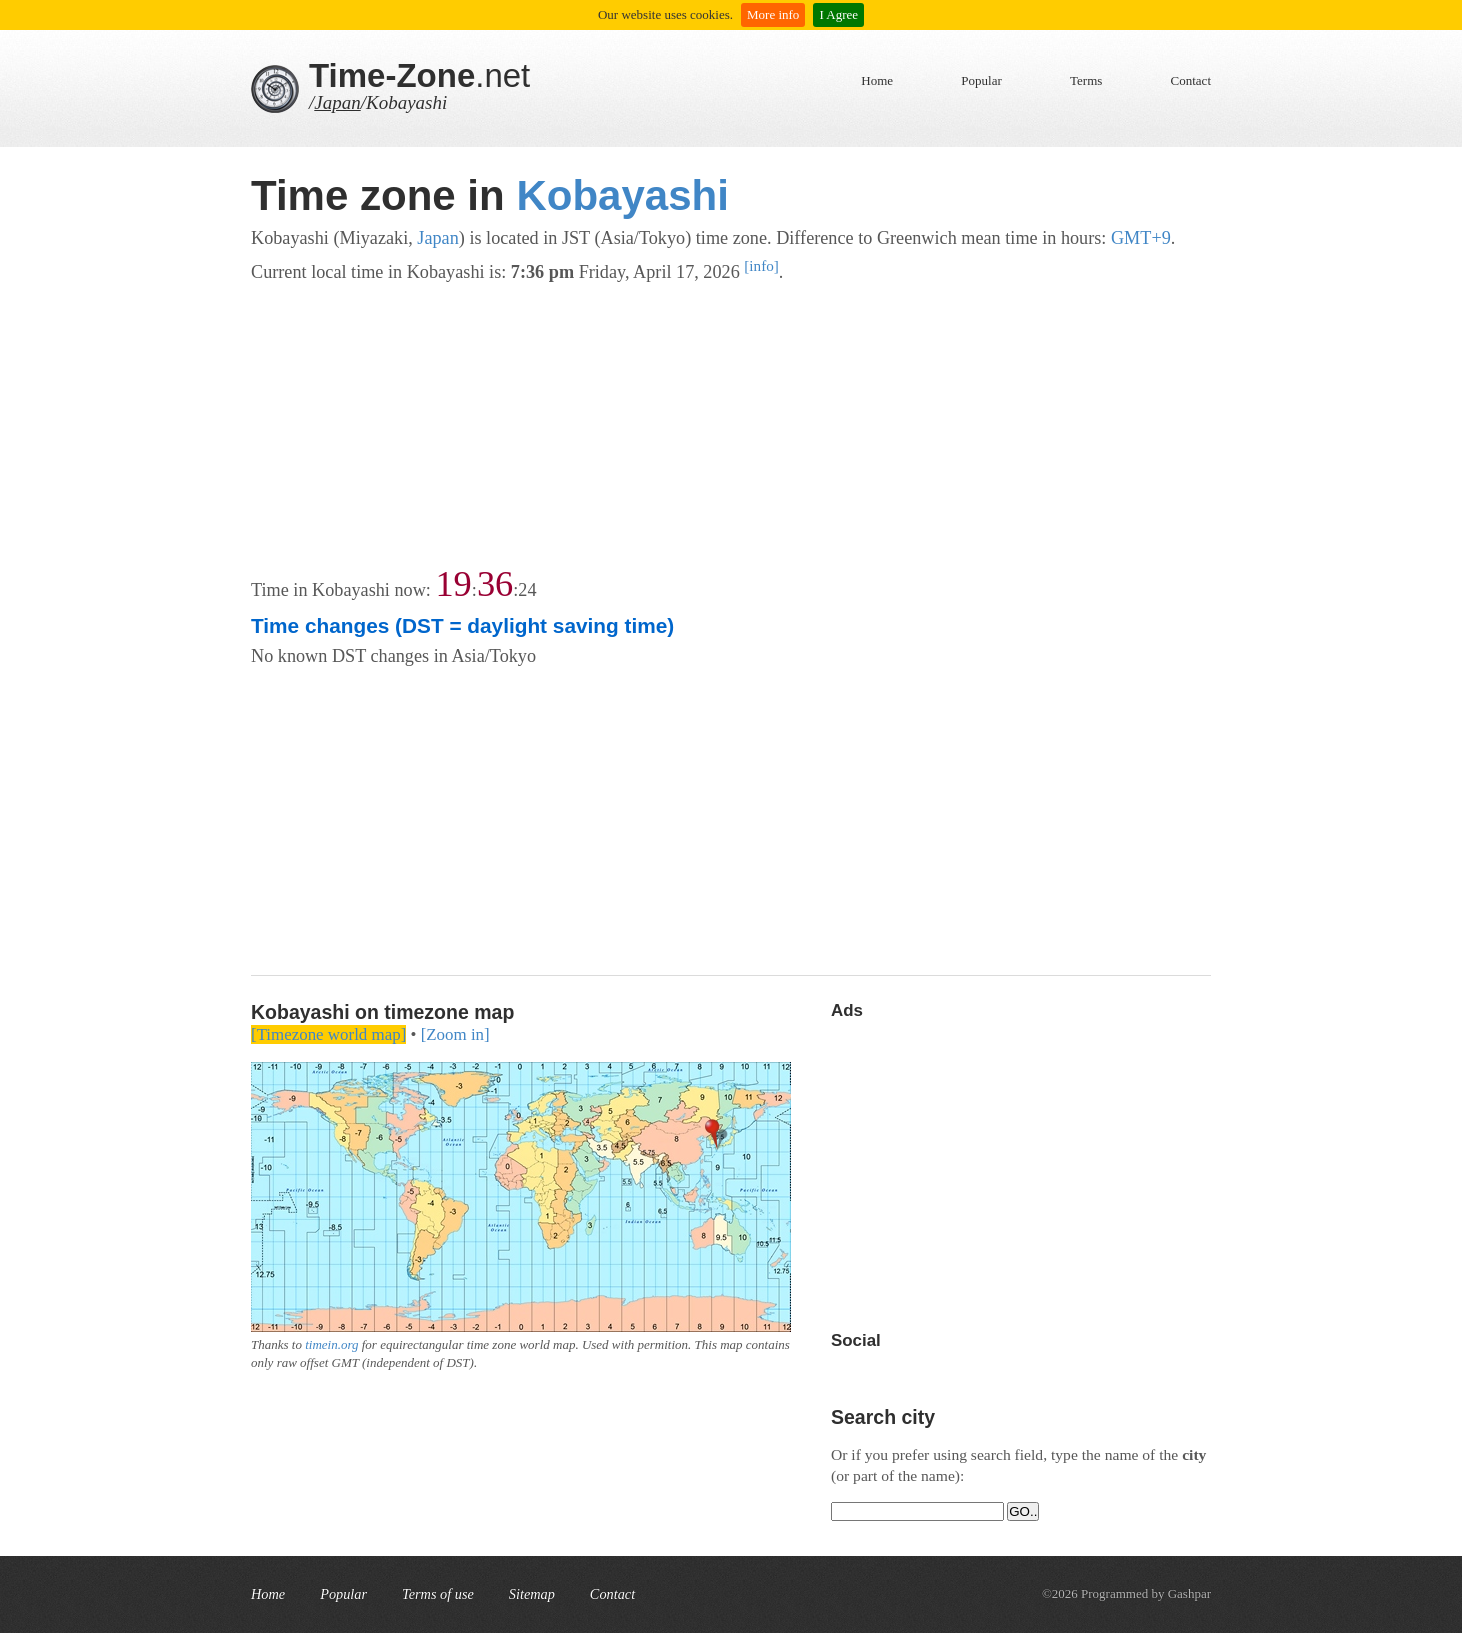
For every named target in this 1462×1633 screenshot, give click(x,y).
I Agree (838, 14)
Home (877, 80)
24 (527, 590)
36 (495, 584)
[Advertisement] (731, 427)
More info (773, 14)
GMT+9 (1141, 238)
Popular (981, 80)
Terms (1086, 80)
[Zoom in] (455, 1034)
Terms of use (438, 1594)
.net (419, 75)
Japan (337, 102)
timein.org (331, 1344)
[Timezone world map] (328, 1034)
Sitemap (532, 1594)
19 (453, 584)
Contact (1191, 80)
